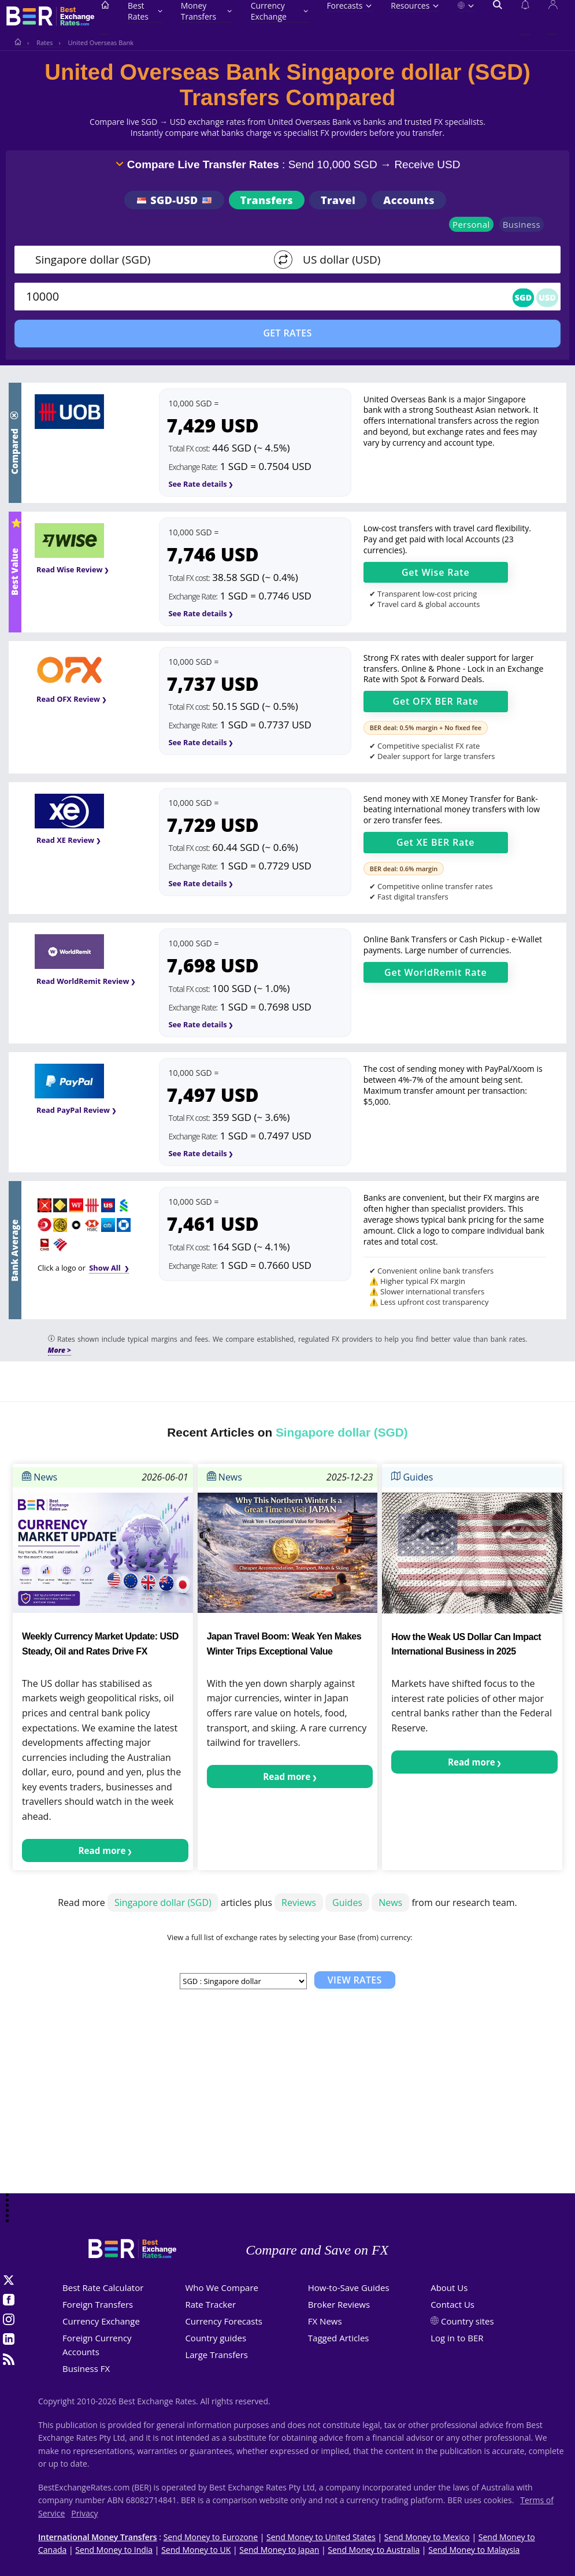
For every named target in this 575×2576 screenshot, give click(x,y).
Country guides (215, 2338)
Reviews (298, 1902)
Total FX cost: (189, 448)
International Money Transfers (97, 2536)
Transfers (266, 200)
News (39, 1477)
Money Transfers (206, 11)
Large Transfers (216, 2354)
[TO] (415, 259)
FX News (325, 2321)
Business (521, 224)
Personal (471, 224)
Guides (412, 1477)
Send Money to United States (321, 2536)
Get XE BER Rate (435, 842)
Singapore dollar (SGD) (163, 1902)
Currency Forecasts (223, 2321)
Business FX (86, 2368)
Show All (106, 1268)
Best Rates (145, 11)
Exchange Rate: (192, 466)
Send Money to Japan (279, 2549)
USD (547, 297)
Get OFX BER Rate (435, 701)
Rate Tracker (210, 2304)
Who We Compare (221, 2287)
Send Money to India (114, 2549)
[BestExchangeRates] (49, 17)
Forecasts (349, 5)
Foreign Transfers (97, 2304)
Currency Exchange (280, 11)
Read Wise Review (69, 569)
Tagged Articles (338, 2338)
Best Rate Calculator (102, 2287)
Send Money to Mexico (427, 2536)
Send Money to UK (196, 2549)
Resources (415, 5)
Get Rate (436, 572)
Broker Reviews (339, 2304)
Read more (102, 1850)
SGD (523, 297)
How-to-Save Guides (348, 2287)
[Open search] (497, 17)
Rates (44, 42)
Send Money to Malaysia (474, 2549)
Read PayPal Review (73, 1110)
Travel (338, 200)
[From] (143, 259)
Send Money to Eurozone (211, 2536)
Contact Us (452, 2304)
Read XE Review (65, 840)
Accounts (409, 200)
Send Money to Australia (374, 2549)
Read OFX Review (68, 699)
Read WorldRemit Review (82, 981)
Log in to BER (457, 2338)
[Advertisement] (287, 2101)
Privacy (84, 2513)
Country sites (467, 2321)
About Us (449, 2287)
